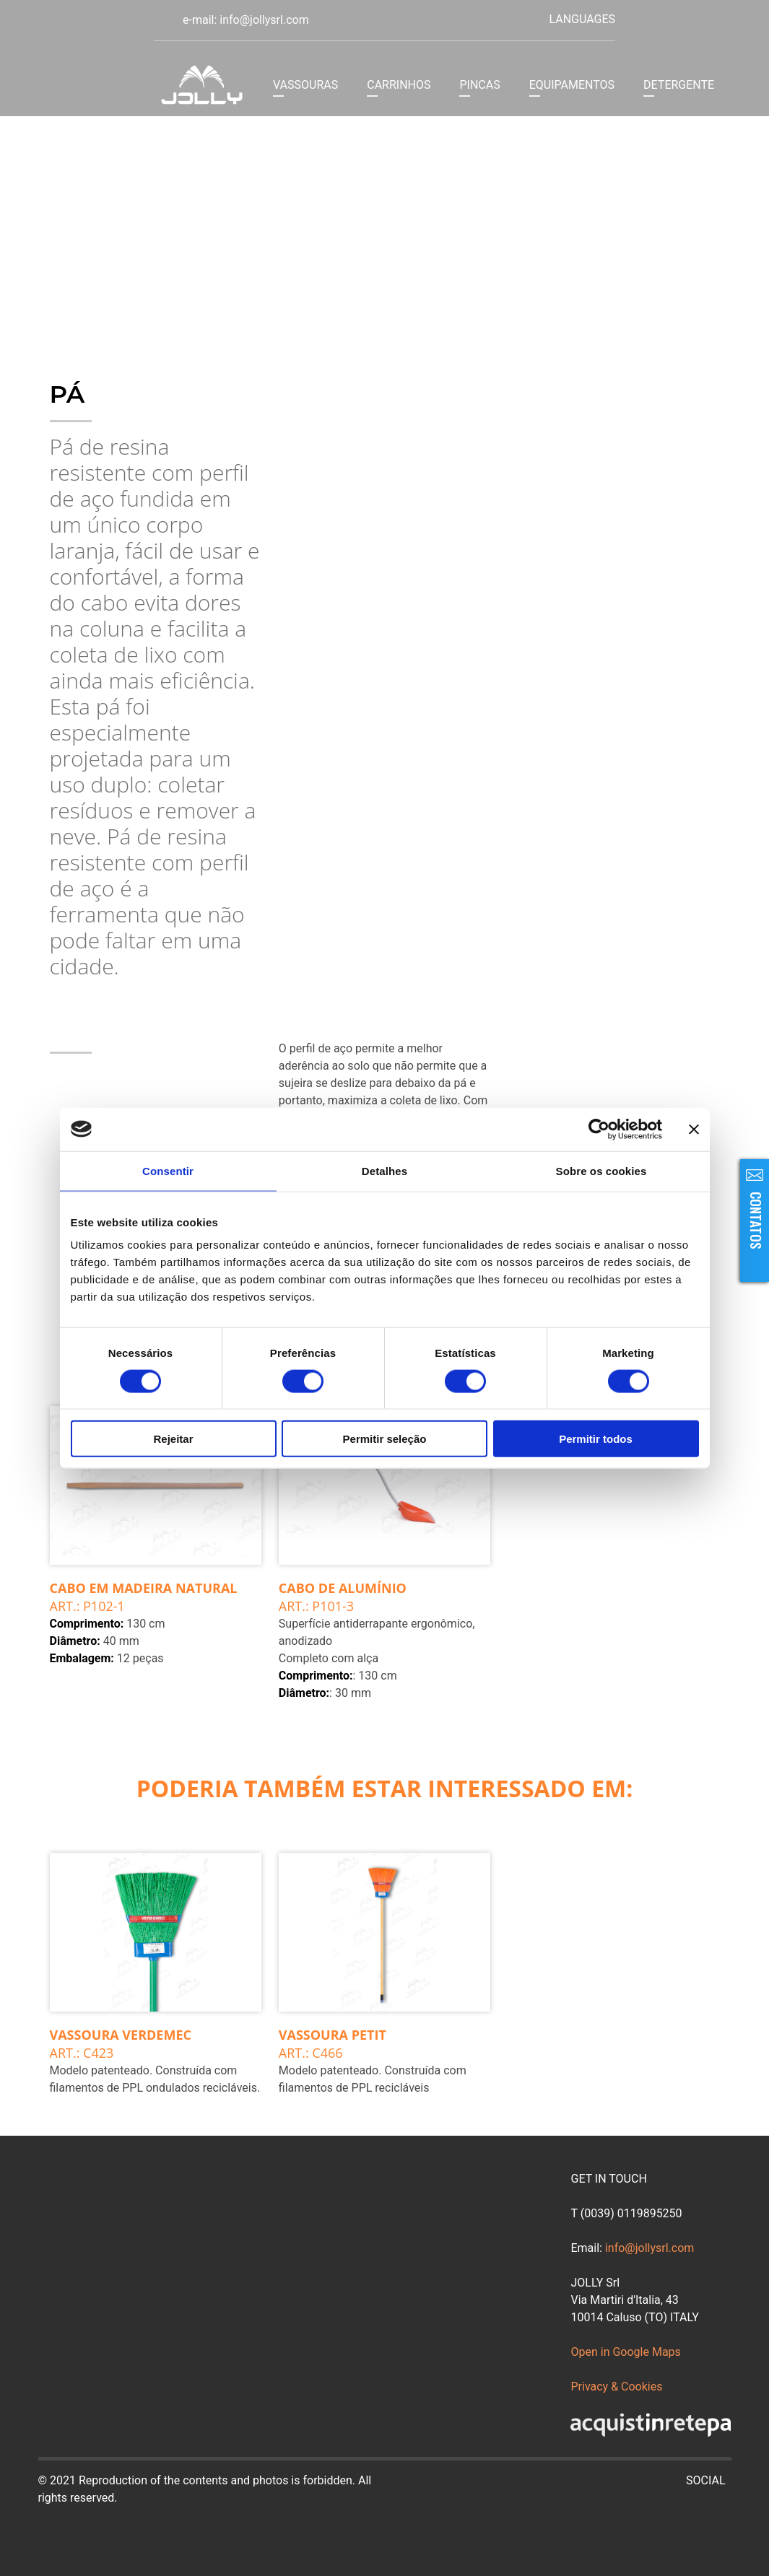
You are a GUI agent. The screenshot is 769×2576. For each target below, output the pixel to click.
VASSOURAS (305, 85)
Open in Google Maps (625, 2352)
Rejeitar (173, 1439)
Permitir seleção (385, 1439)
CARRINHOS (398, 85)
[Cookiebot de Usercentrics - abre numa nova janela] (599, 1129)
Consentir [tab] (168, 1170)
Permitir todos (596, 1439)
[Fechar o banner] (694, 1129)
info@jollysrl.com (649, 2248)
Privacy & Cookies (616, 2386)
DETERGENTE (678, 85)
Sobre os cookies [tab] (601, 1170)
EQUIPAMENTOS (571, 85)
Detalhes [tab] (384, 1170)
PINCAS (479, 85)
